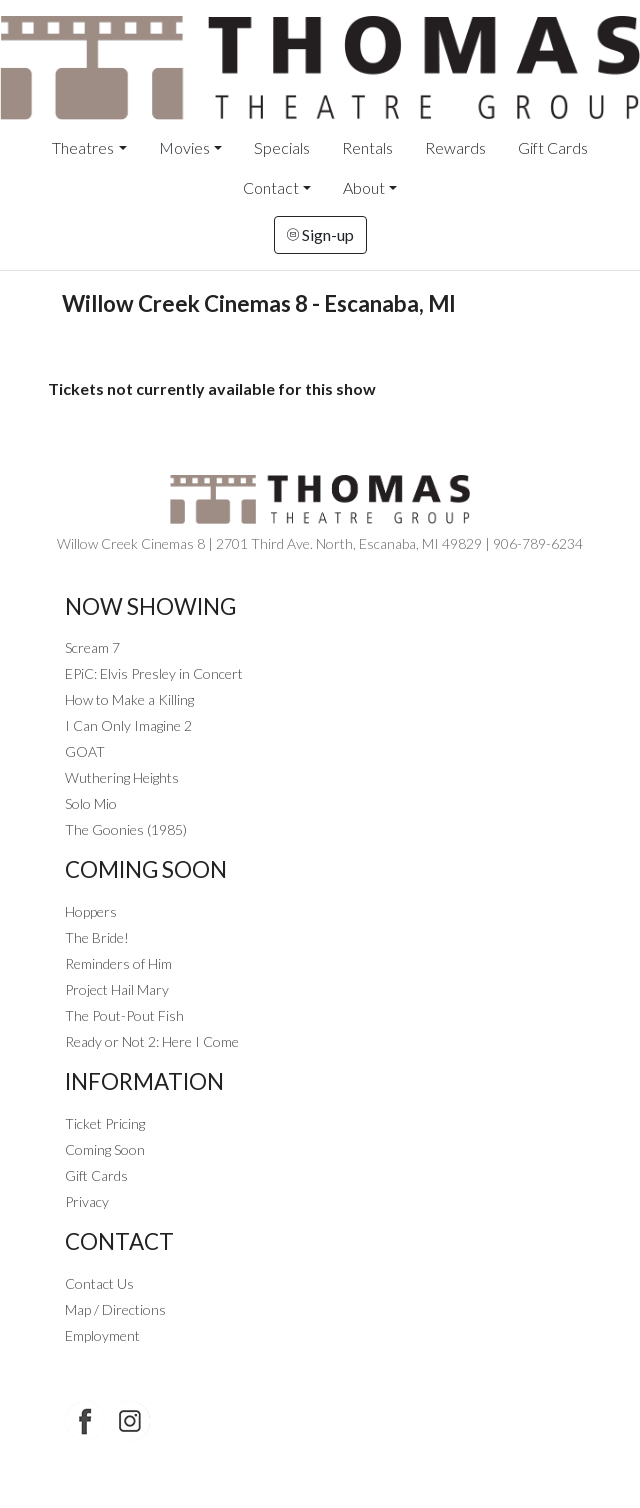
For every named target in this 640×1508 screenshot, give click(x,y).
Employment (102, 1335)
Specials (282, 147)
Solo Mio (91, 803)
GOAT (85, 751)
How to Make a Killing (129, 699)
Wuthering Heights (122, 777)
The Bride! (97, 937)
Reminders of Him (118, 963)
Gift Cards (553, 147)
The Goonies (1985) (126, 829)
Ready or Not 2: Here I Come (152, 1041)
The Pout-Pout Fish (124, 1015)
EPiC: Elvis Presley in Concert (154, 673)
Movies (184, 147)
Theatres (83, 147)
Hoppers (91, 911)
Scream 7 (92, 647)
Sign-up (320, 234)
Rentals (367, 147)
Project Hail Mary (117, 989)
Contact (271, 187)
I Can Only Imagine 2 (128, 725)
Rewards (455, 147)
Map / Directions (115, 1309)
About (364, 187)
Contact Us (99, 1283)
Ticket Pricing (105, 1123)
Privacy (87, 1201)
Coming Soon (105, 1149)
